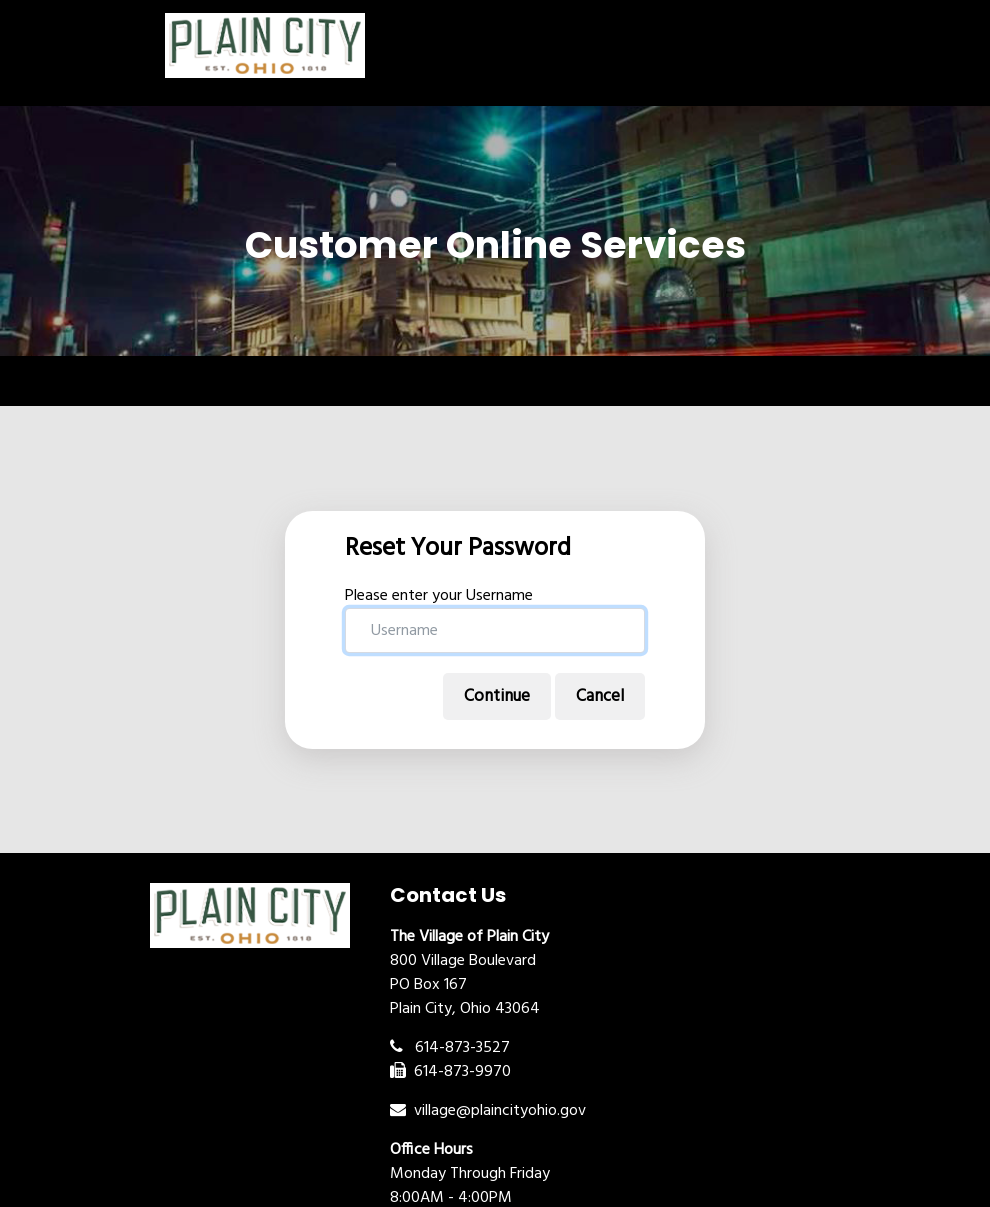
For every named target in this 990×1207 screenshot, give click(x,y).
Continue (497, 696)
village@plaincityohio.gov (488, 1111)
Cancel (600, 696)
